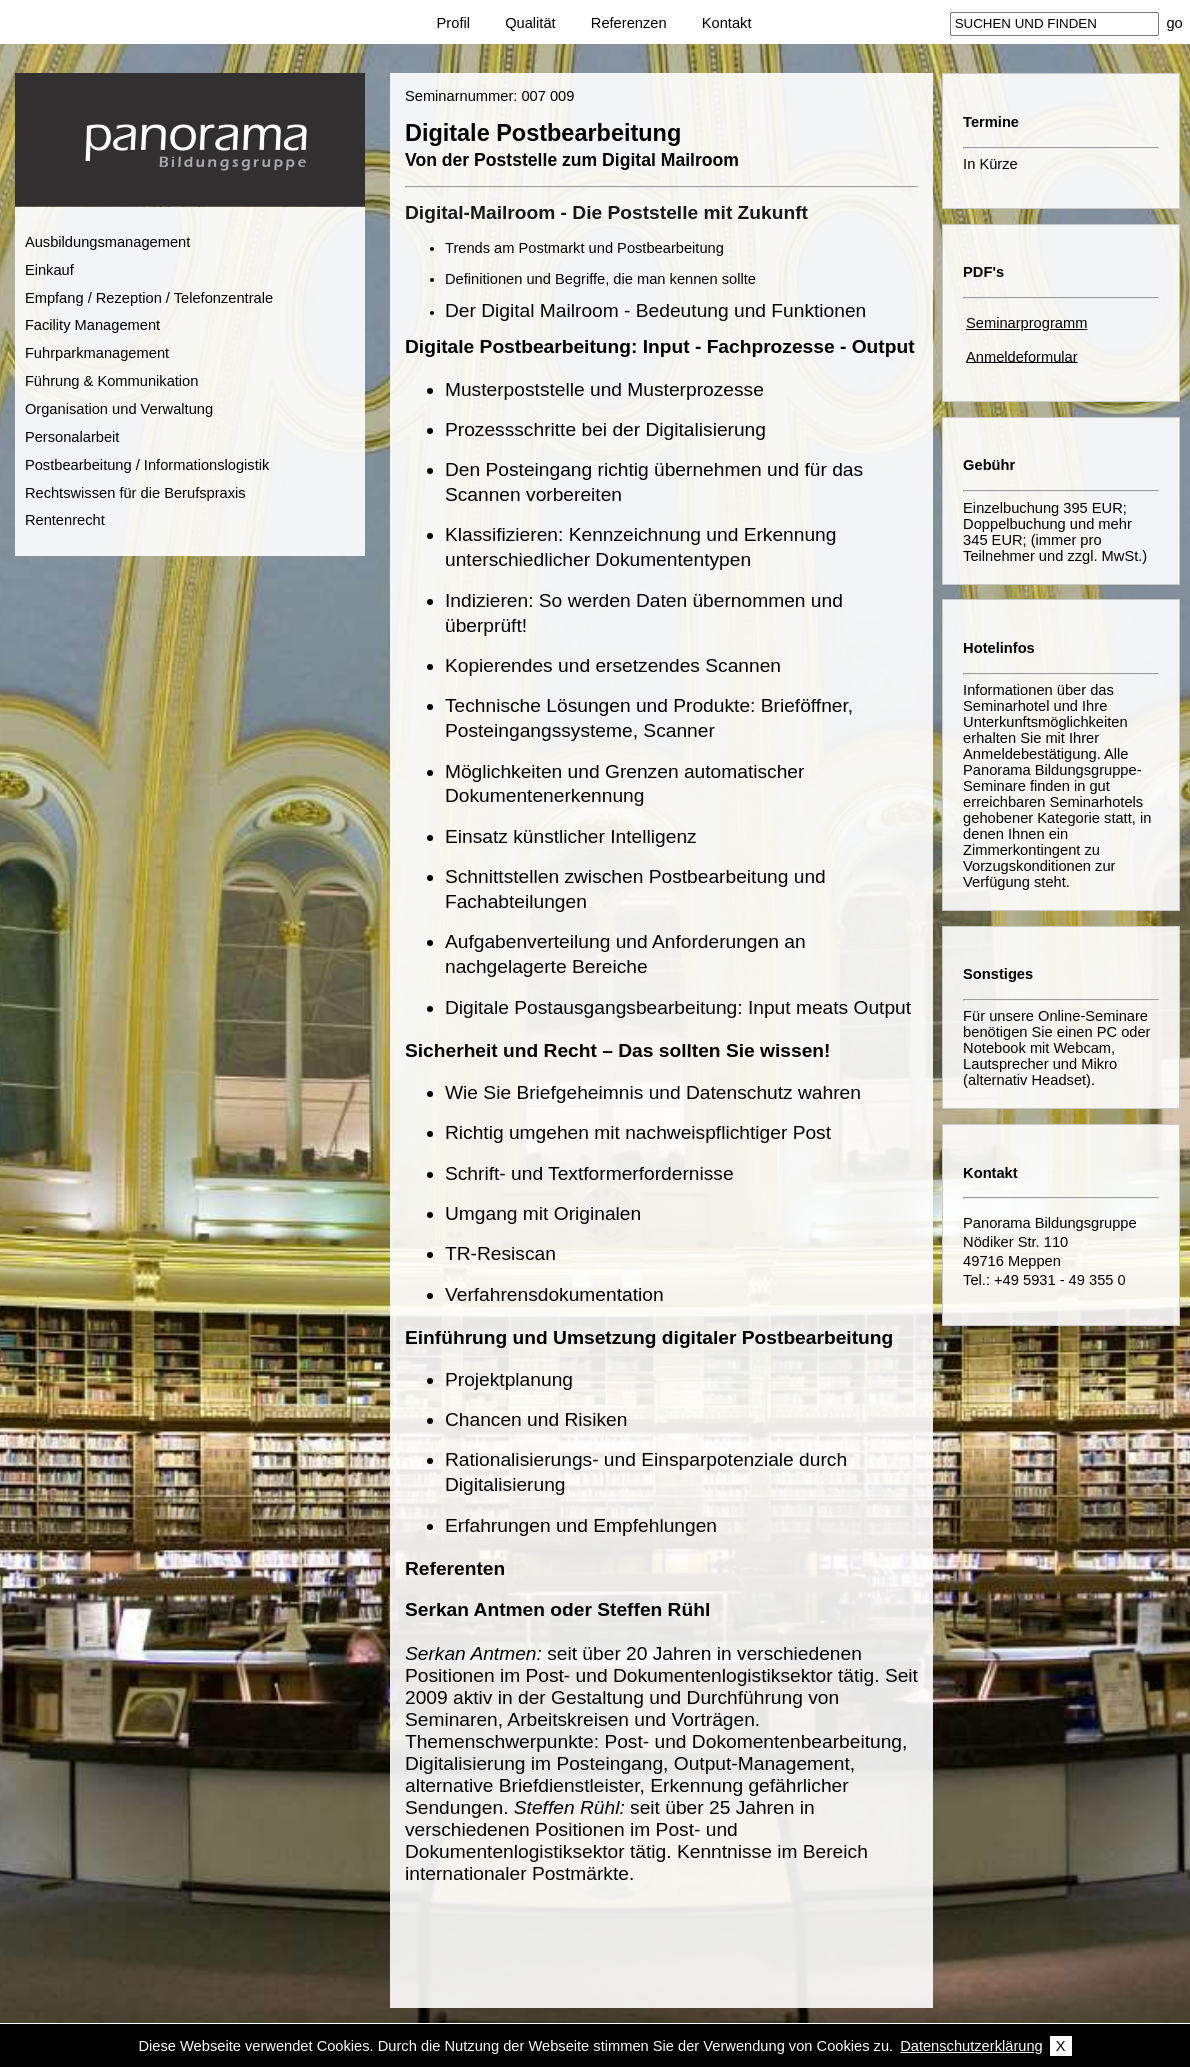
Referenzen (629, 23)
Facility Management (92, 325)
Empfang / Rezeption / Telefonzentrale (149, 298)
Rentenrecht (65, 520)
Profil (453, 23)
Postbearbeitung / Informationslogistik (147, 465)
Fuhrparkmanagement (97, 353)
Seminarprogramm (1026, 323)
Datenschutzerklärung (971, 2046)
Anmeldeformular (1022, 356)
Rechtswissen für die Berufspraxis (135, 493)
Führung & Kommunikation (112, 381)
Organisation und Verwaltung (119, 409)
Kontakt (727, 23)
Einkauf (49, 270)
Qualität (530, 23)
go (1174, 23)
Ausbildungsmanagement (107, 242)
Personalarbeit (72, 437)
